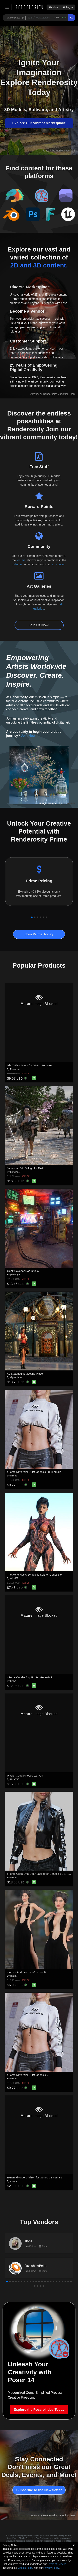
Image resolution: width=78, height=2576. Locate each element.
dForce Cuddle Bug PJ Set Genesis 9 (29, 1677)
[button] (32, 917)
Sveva (13, 1681)
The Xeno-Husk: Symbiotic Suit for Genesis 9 (34, 1574)
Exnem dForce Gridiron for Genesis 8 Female (34, 2177)
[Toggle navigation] (7, 7)
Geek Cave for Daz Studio (23, 1270)
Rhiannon (14, 1069)
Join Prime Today (39, 934)
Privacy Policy (51, 2567)
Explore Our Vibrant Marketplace (39, 123)
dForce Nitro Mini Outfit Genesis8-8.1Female (34, 1471)
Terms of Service (56, 2564)
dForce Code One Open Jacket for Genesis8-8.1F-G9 (39, 1873)
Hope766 (14, 1779)
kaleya (13, 1976)
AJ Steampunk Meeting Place (25, 1373)
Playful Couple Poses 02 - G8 (25, 1775)
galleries (17, 564)
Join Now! (29, 736)
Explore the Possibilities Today (39, 2409)
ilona (28, 2241)
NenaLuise (69, 803)
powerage (15, 1274)
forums (21, 560)
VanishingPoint (35, 2265)
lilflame (13, 1475)
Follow (31, 2246)
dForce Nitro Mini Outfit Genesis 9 (27, 2074)
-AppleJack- (16, 1377)
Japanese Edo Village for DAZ (25, 1168)
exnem (13, 2181)
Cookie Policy (25, 2567)
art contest (58, 564)
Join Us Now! (39, 625)
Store (43, 2246)
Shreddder (15, 1172)
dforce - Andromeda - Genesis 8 (26, 1972)
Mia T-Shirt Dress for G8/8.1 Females (29, 1065)
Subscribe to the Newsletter (39, 2490)
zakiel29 (14, 1578)
